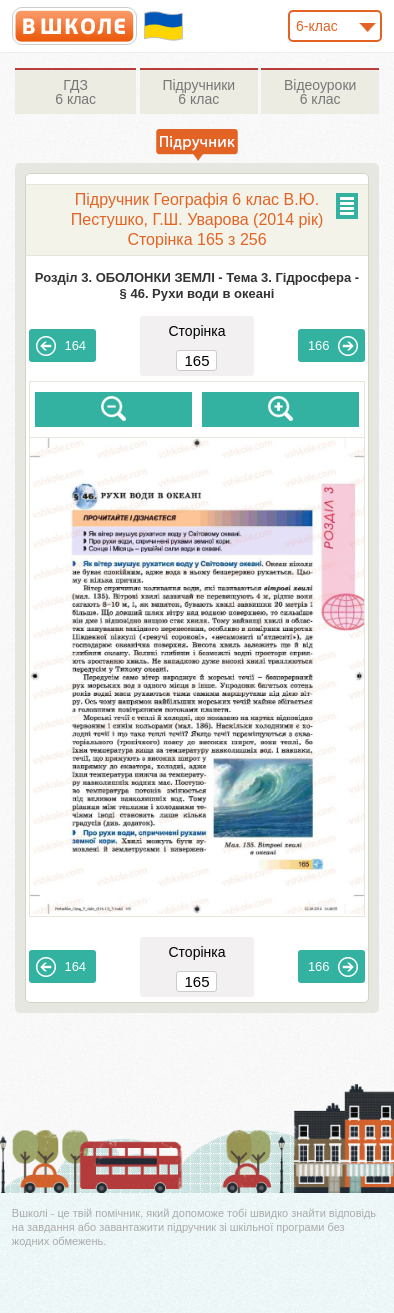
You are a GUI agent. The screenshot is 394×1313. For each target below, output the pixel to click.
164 (61, 346)
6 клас (75, 92)
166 (333, 346)
